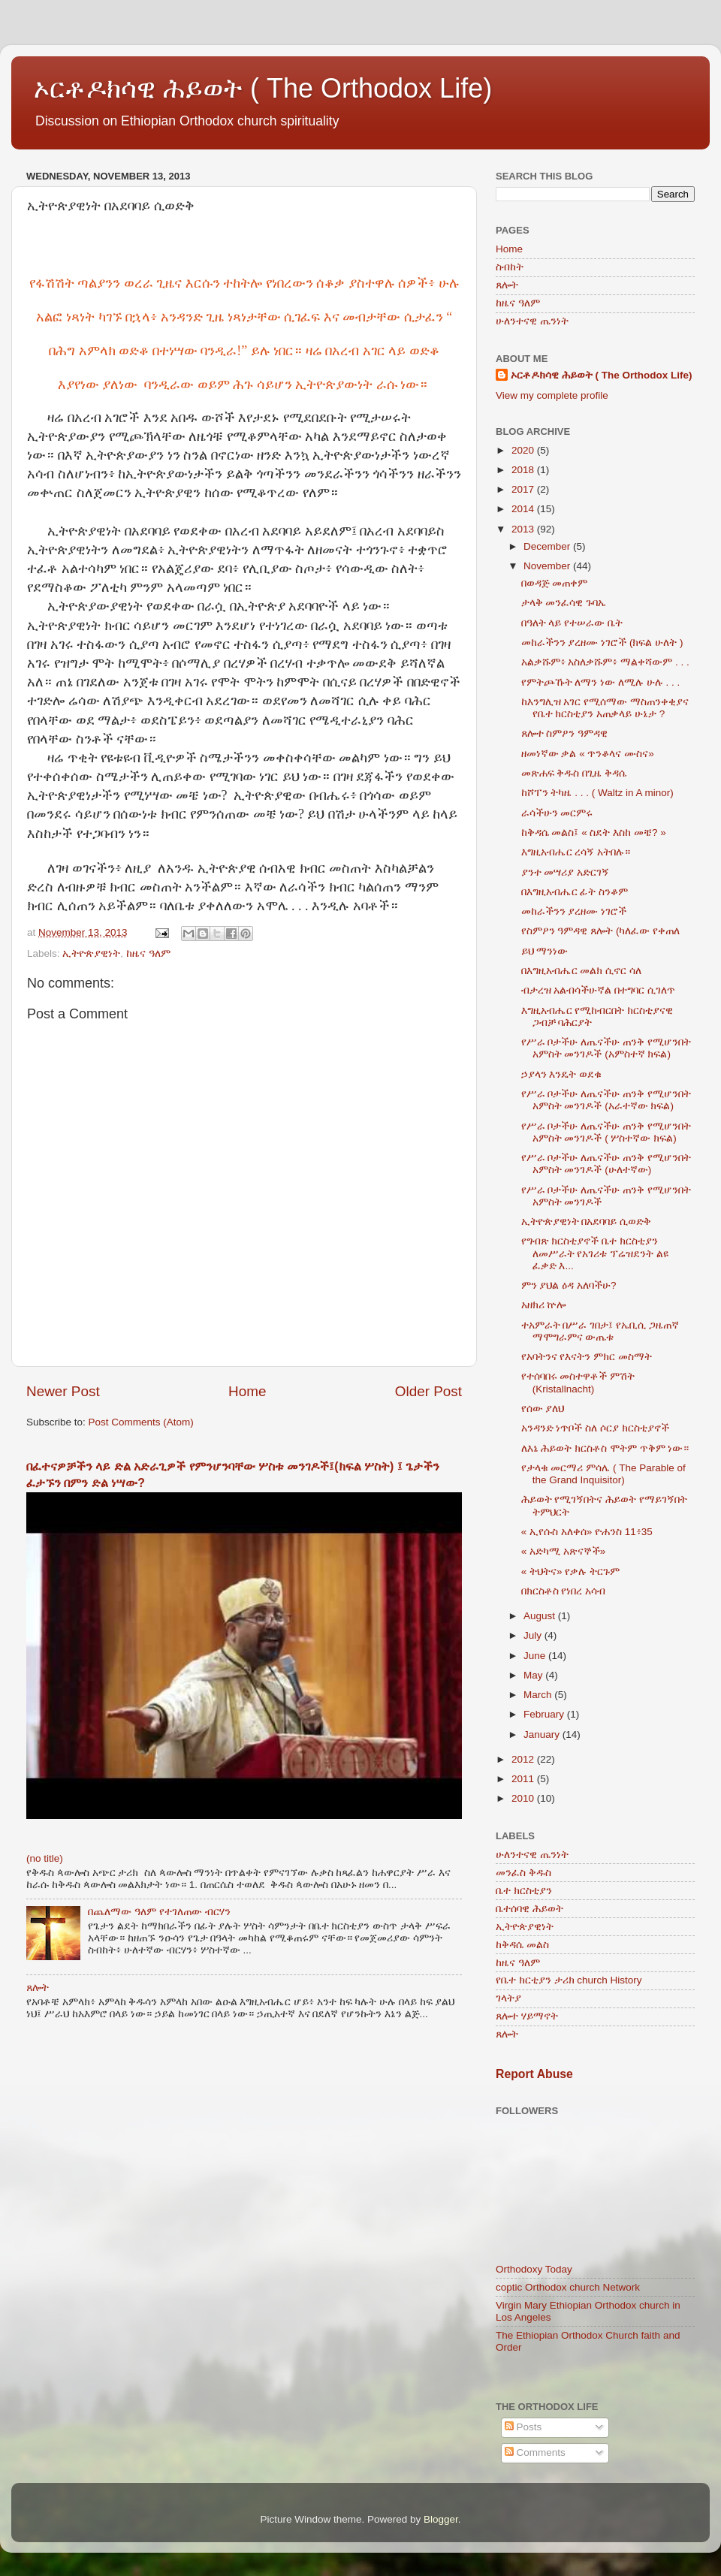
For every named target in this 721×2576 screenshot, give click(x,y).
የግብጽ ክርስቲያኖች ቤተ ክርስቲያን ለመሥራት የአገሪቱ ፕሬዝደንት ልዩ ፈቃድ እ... (594, 1253)
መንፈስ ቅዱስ (523, 1872)
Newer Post (63, 1391)
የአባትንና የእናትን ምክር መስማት (586, 1356)
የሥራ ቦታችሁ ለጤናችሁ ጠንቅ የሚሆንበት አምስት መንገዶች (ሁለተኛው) (606, 1163)
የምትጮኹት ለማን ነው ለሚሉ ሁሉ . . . (600, 682)
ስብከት (509, 267)
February (545, 1714)
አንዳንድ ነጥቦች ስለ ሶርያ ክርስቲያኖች (595, 1428)
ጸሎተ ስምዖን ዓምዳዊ (564, 733)
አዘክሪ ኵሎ (543, 1305)
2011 (524, 1778)
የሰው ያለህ (543, 1408)
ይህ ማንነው (545, 951)
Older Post (428, 1391)
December (548, 546)
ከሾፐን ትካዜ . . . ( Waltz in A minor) (597, 792)
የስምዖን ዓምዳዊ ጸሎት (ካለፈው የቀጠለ (600, 931)
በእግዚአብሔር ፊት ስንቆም (575, 891)
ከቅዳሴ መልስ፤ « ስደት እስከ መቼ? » (593, 832)
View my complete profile (552, 395)
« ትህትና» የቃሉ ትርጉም (570, 1571)
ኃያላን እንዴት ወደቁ (561, 1074)
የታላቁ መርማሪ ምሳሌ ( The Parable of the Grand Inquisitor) (603, 1474)
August (540, 1615)
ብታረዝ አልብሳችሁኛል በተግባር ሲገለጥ (598, 990)
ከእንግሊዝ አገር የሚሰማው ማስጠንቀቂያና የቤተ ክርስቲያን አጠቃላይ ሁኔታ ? (605, 707)
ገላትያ (508, 1998)
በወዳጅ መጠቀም (554, 583)
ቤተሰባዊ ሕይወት (529, 1908)
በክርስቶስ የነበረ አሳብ (563, 1591)
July (534, 1635)
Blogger (441, 2519)
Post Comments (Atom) (141, 1422)
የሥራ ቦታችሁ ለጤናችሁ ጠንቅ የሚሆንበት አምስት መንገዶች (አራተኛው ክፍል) (606, 1100)
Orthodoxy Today (534, 2269)
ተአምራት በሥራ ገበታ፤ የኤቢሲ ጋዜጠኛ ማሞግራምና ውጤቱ (600, 1331)
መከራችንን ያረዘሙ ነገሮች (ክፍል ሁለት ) (602, 642)
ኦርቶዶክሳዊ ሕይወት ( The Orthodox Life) (263, 88)
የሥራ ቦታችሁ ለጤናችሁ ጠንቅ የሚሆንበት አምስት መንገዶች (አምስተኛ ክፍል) (606, 1048)
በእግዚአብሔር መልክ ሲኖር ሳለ (581, 970)
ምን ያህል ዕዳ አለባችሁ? (569, 1285)
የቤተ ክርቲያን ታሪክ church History (569, 1980)
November (548, 566)
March (538, 1694)
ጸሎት (37, 1987)
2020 (524, 450)
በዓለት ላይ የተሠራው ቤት (572, 623)
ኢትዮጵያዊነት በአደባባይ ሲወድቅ (586, 1221)
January (543, 1734)
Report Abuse (534, 2074)
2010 (524, 1798)
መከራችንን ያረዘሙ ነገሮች (574, 911)
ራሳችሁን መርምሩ (557, 813)
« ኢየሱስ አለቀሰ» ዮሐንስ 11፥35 (587, 1531)
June (535, 1655)
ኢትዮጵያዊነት (91, 953)
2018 (524, 469)
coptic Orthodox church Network (568, 2287)
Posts (523, 2427)
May (534, 1675)
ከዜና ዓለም (148, 953)
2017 (524, 489)
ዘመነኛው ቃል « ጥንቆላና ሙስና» (587, 753)
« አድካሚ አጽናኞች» (563, 1551)
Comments (535, 2452)
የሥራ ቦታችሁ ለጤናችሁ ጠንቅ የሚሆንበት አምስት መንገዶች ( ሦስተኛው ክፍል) (606, 1132)
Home (247, 1391)
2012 (524, 1759)
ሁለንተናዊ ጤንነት (532, 321)
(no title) (44, 1858)
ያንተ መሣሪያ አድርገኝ (565, 872)
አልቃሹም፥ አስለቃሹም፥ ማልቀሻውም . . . (605, 662)
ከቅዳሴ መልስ (522, 1944)
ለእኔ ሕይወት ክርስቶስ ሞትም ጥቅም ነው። (605, 1448)
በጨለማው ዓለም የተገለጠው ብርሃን (159, 1911)
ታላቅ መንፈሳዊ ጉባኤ (564, 602)
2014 (524, 508)
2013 (524, 529)
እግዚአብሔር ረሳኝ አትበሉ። (576, 852)
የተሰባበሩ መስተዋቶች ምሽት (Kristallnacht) (578, 1382)
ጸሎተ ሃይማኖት (527, 2016)
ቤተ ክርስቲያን (524, 1890)
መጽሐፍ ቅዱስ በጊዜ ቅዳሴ (573, 773)
